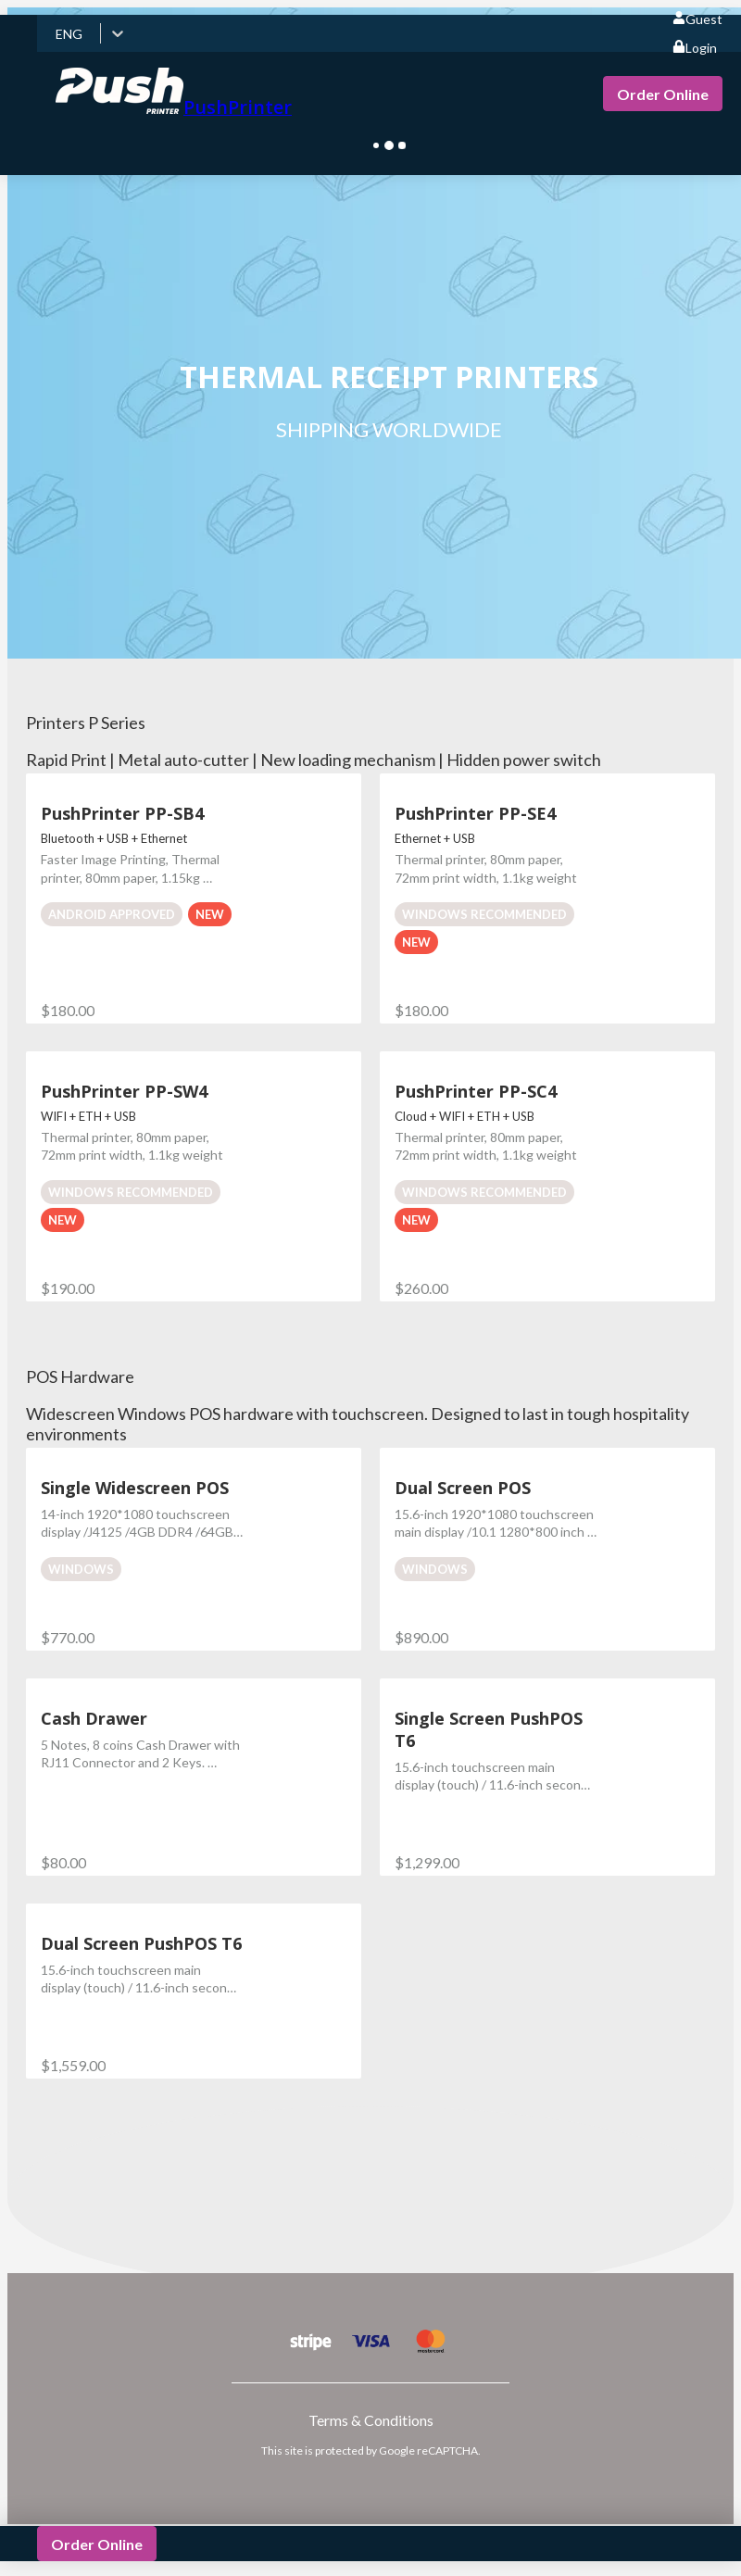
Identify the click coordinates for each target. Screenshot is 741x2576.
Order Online (663, 94)
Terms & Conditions (370, 2420)
